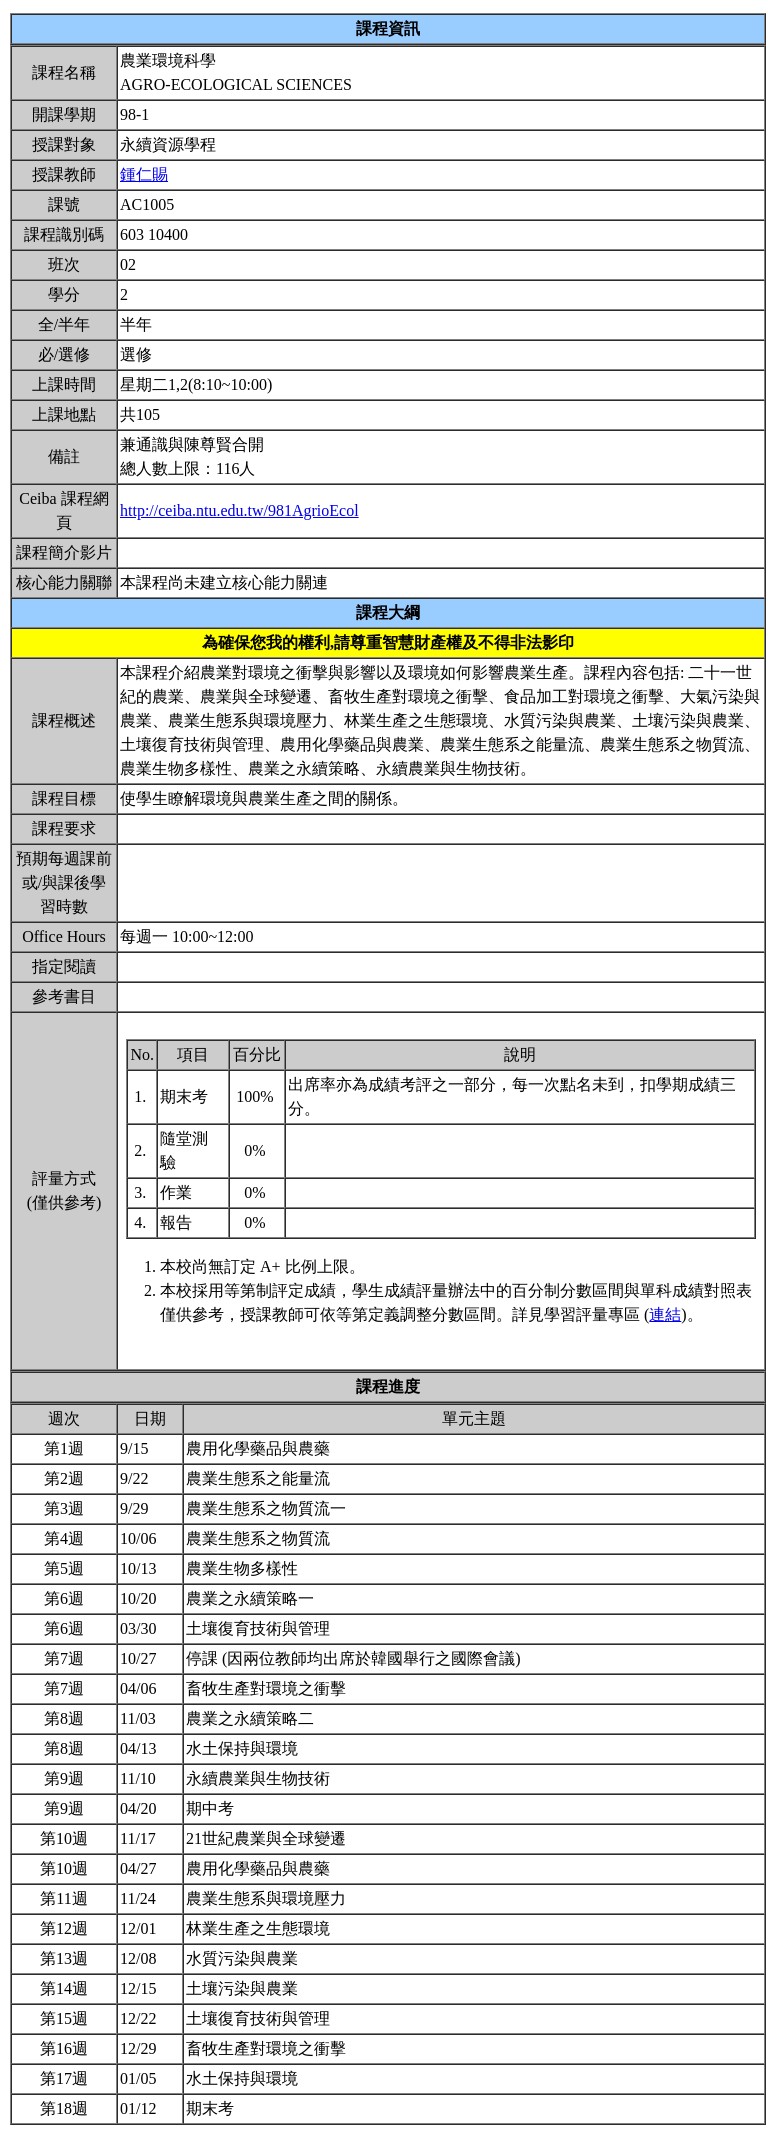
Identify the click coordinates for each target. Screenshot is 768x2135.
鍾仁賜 (144, 174)
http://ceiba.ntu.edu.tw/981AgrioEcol (239, 510)
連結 (665, 1314)
